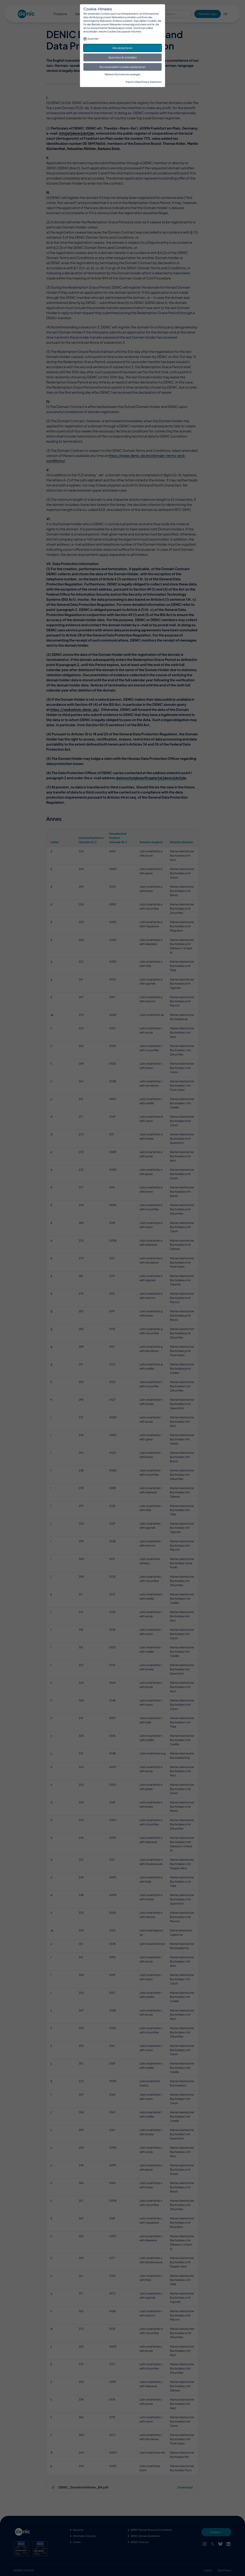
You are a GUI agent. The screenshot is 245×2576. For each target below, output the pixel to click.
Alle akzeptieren (122, 48)
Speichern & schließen (122, 57)
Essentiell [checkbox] (93, 38)
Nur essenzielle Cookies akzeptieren (123, 67)
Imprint (130, 81)
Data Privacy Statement (148, 81)
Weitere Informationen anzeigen (123, 74)
